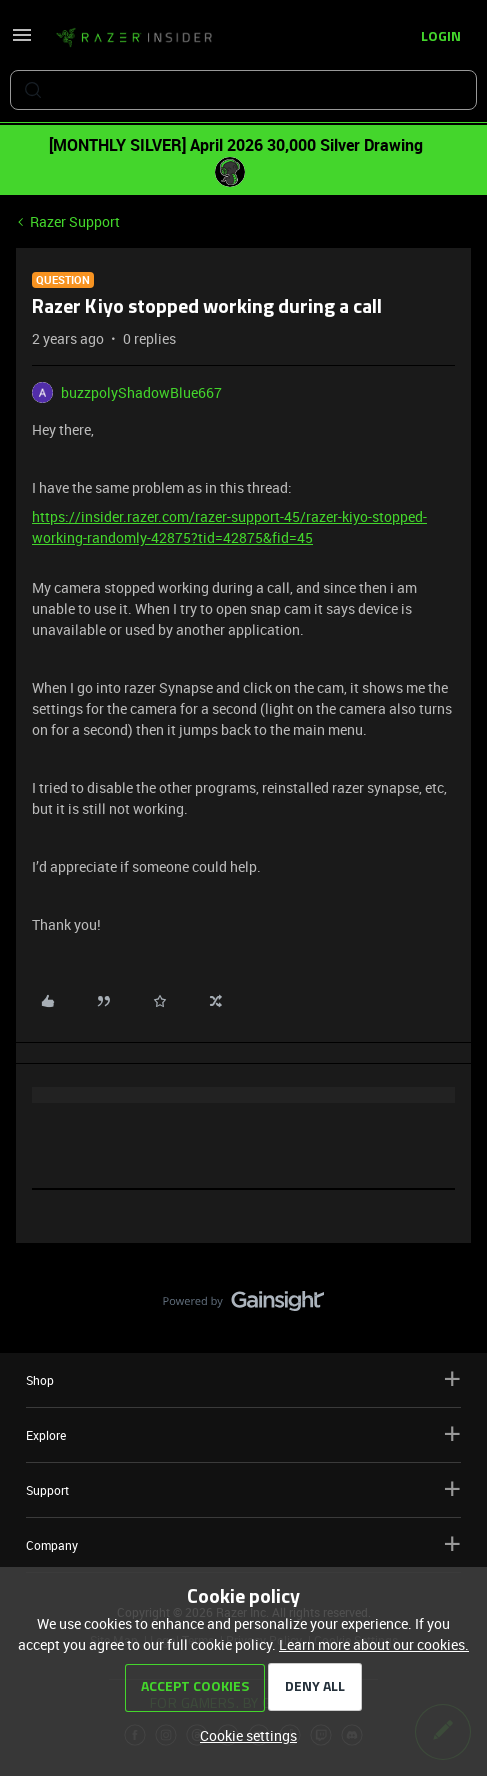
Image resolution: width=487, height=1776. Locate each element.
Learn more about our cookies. (374, 1644)
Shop (243, 1379)
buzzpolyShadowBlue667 (141, 392)
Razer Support (75, 221)
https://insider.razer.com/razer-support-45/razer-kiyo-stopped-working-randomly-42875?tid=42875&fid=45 (229, 527)
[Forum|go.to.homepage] (134, 38)
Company (243, 1544)
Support (243, 1489)
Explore (243, 1434)
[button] (22, 41)
